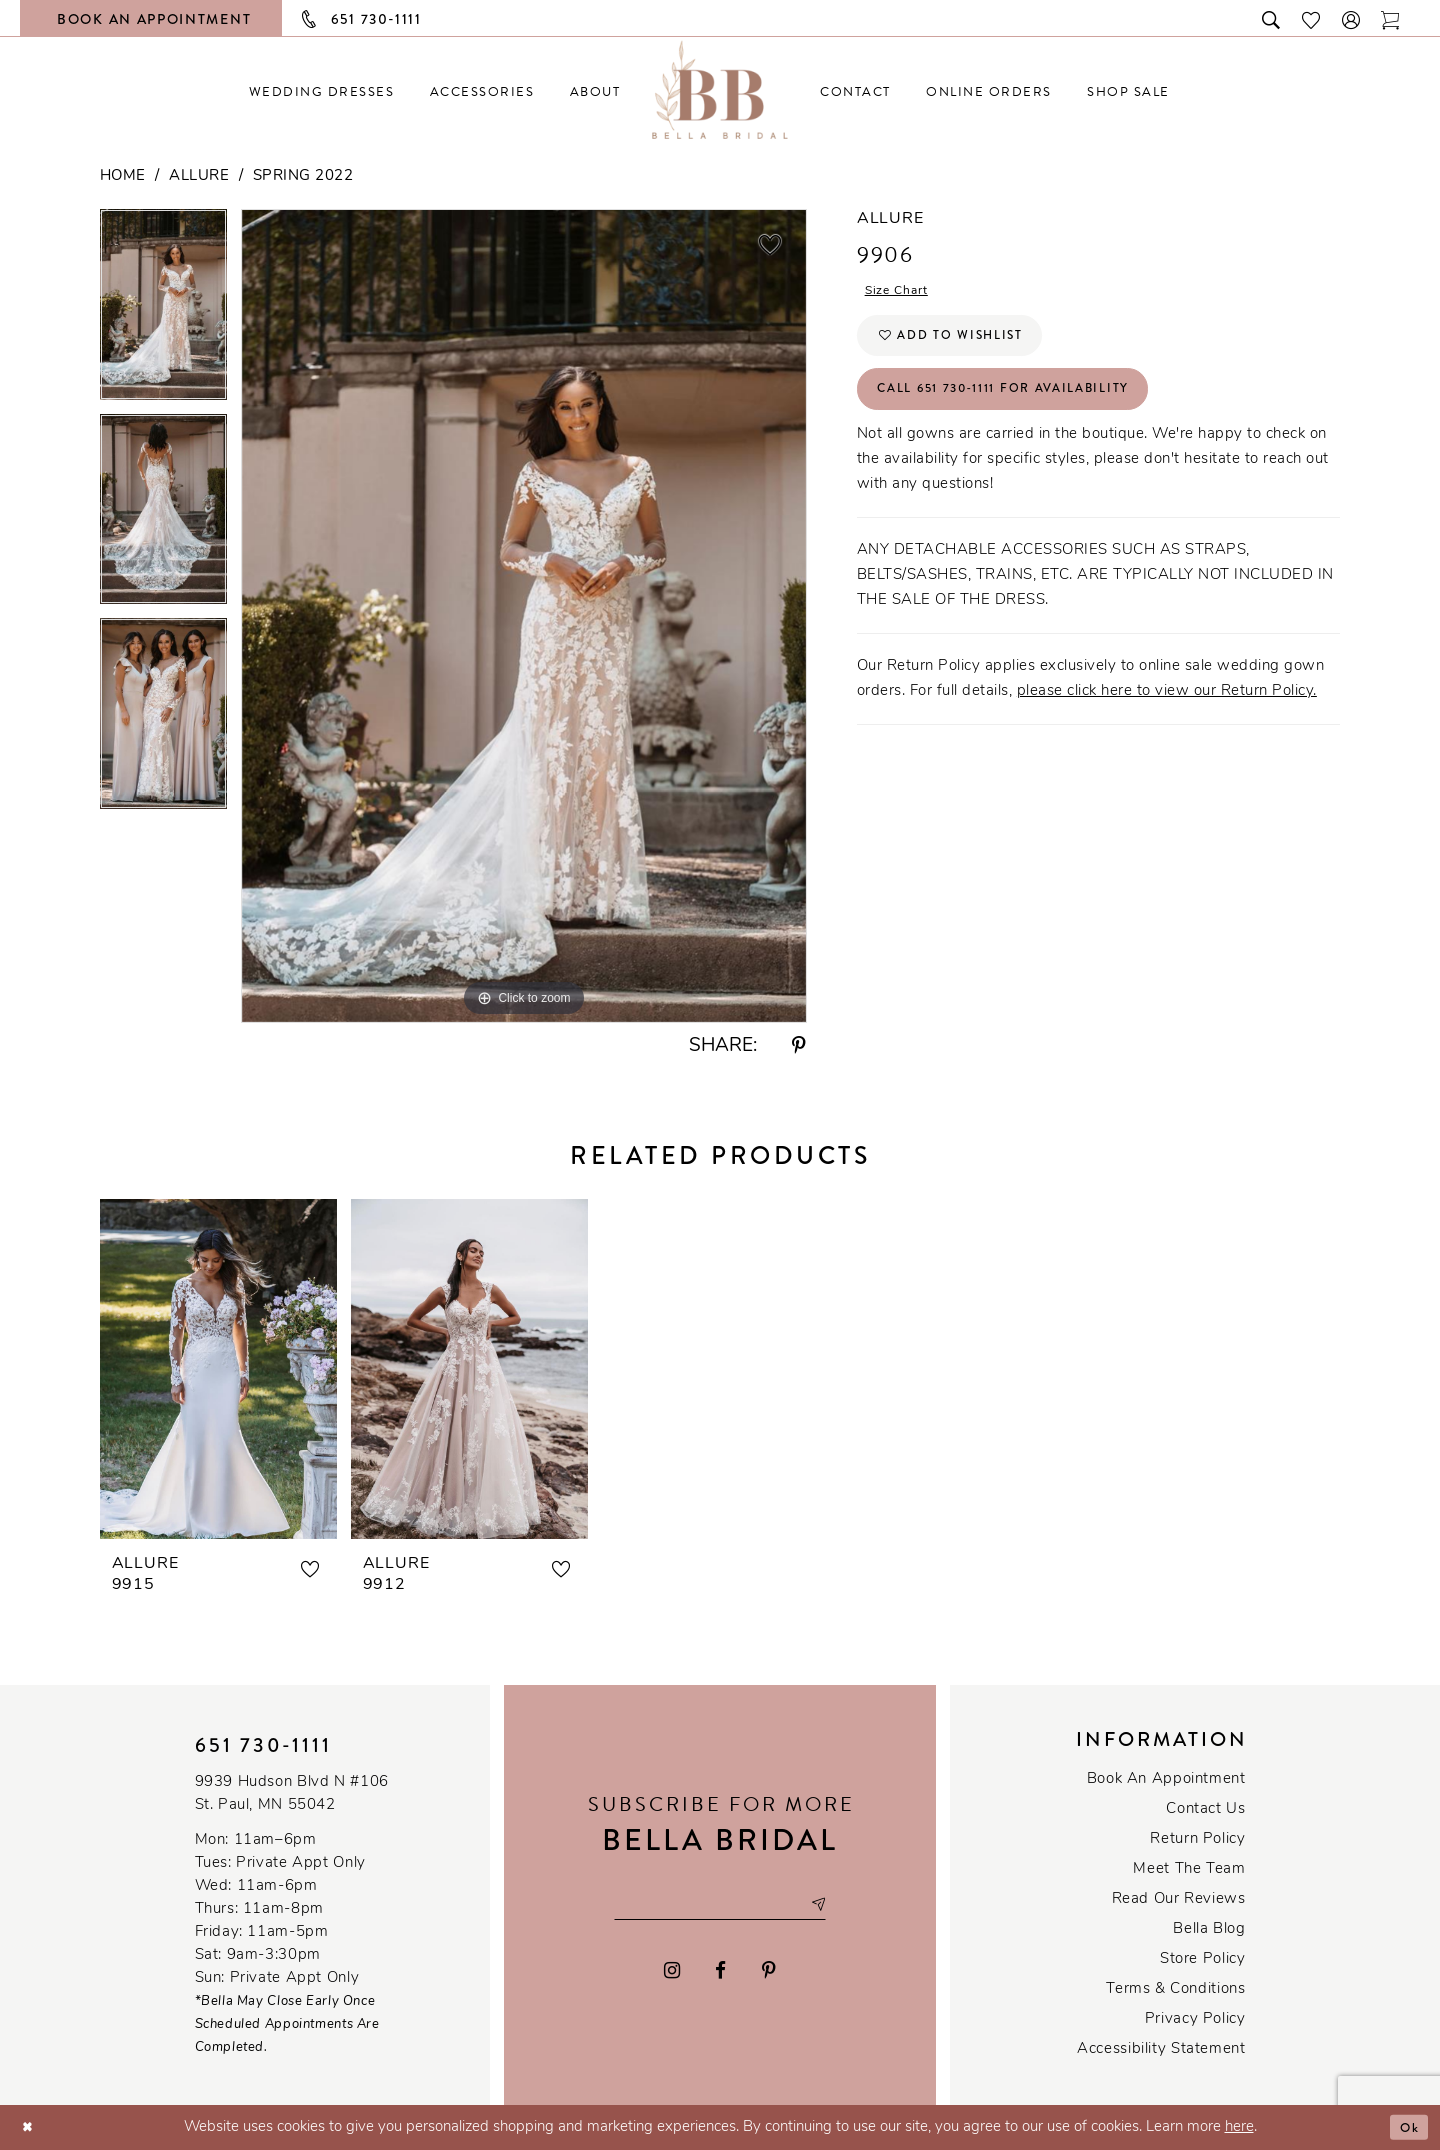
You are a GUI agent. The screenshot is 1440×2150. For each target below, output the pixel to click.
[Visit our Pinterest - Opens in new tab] (769, 1973)
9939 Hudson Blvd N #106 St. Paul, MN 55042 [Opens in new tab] (292, 1794)
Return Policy (1197, 1839)
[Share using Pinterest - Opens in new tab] (799, 1046)
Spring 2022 (303, 176)
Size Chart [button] (904, 293)
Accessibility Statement (1161, 2049)
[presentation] (218, 1369)
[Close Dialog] (30, 2127)
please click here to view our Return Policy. (1167, 713)
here (1239, 2127)
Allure (199, 176)
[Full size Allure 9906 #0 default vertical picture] (524, 615)
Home (123, 176)
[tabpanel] (163, 311)
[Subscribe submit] (835, 1904)
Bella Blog (1209, 1929)
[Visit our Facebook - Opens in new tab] (721, 1973)
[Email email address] (720, 1904)
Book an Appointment (1166, 1779)
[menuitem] (321, 91)
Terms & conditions (1175, 1989)
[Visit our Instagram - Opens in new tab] (672, 1973)
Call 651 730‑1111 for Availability (1027, 408)
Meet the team (1189, 1869)
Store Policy (1202, 1959)
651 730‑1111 (264, 1745)
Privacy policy (1195, 2019)
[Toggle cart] (1391, 18)
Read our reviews (1179, 1899)
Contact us (1205, 1809)
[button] (1352, 18)
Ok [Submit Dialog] (1406, 2127)
